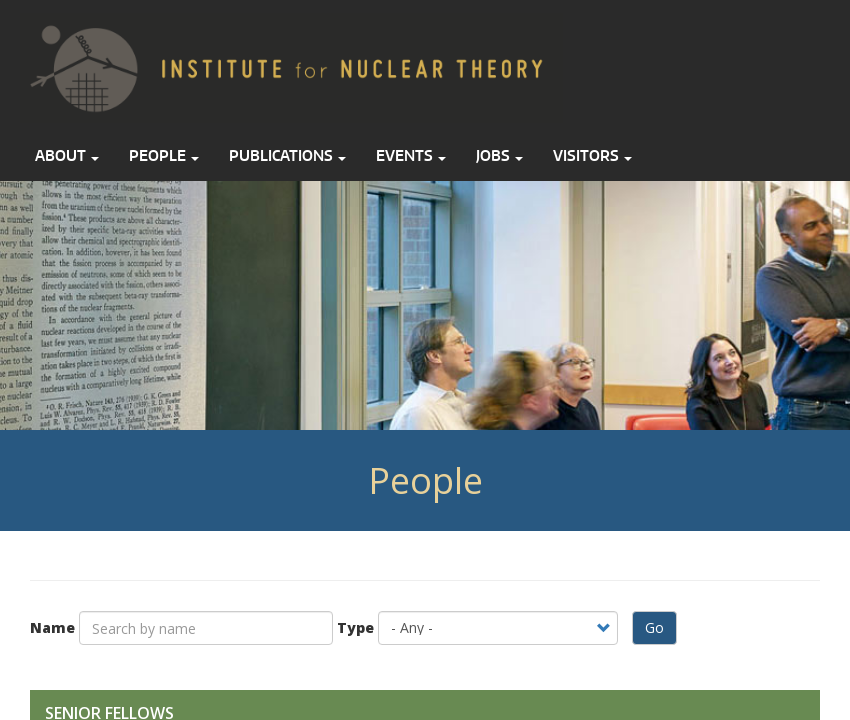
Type (355, 627)
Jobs (499, 155)
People (164, 155)
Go (654, 627)
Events (411, 155)
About (67, 155)
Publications (287, 155)
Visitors (592, 155)
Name (52, 627)
